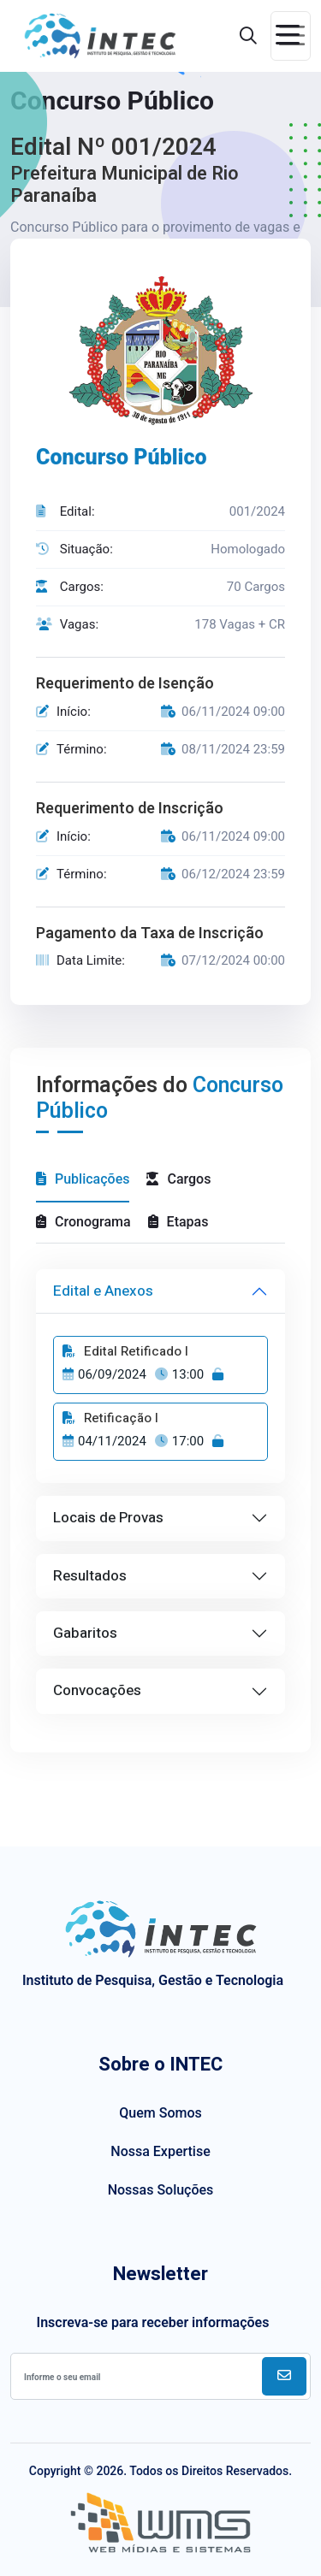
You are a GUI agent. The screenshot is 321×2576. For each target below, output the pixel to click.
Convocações (97, 1690)
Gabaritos (85, 1633)
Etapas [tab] (178, 1222)
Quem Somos (160, 2113)
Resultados (90, 1575)
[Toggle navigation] (290, 36)
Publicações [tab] (82, 1179)
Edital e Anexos (103, 1291)
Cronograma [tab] (83, 1222)
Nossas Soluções (161, 2190)
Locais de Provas (108, 1517)
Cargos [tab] (178, 1179)
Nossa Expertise (160, 2151)
